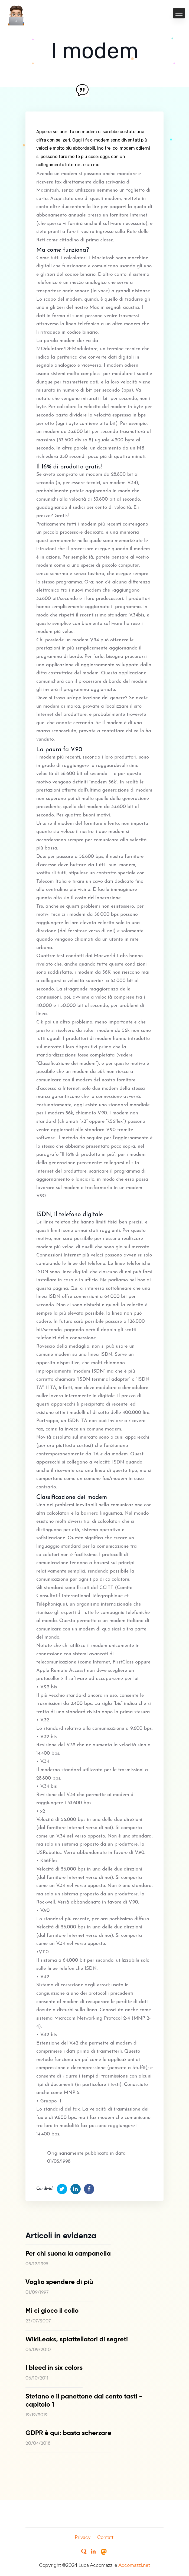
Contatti (106, 2537)
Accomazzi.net (134, 2565)
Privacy (83, 2537)
